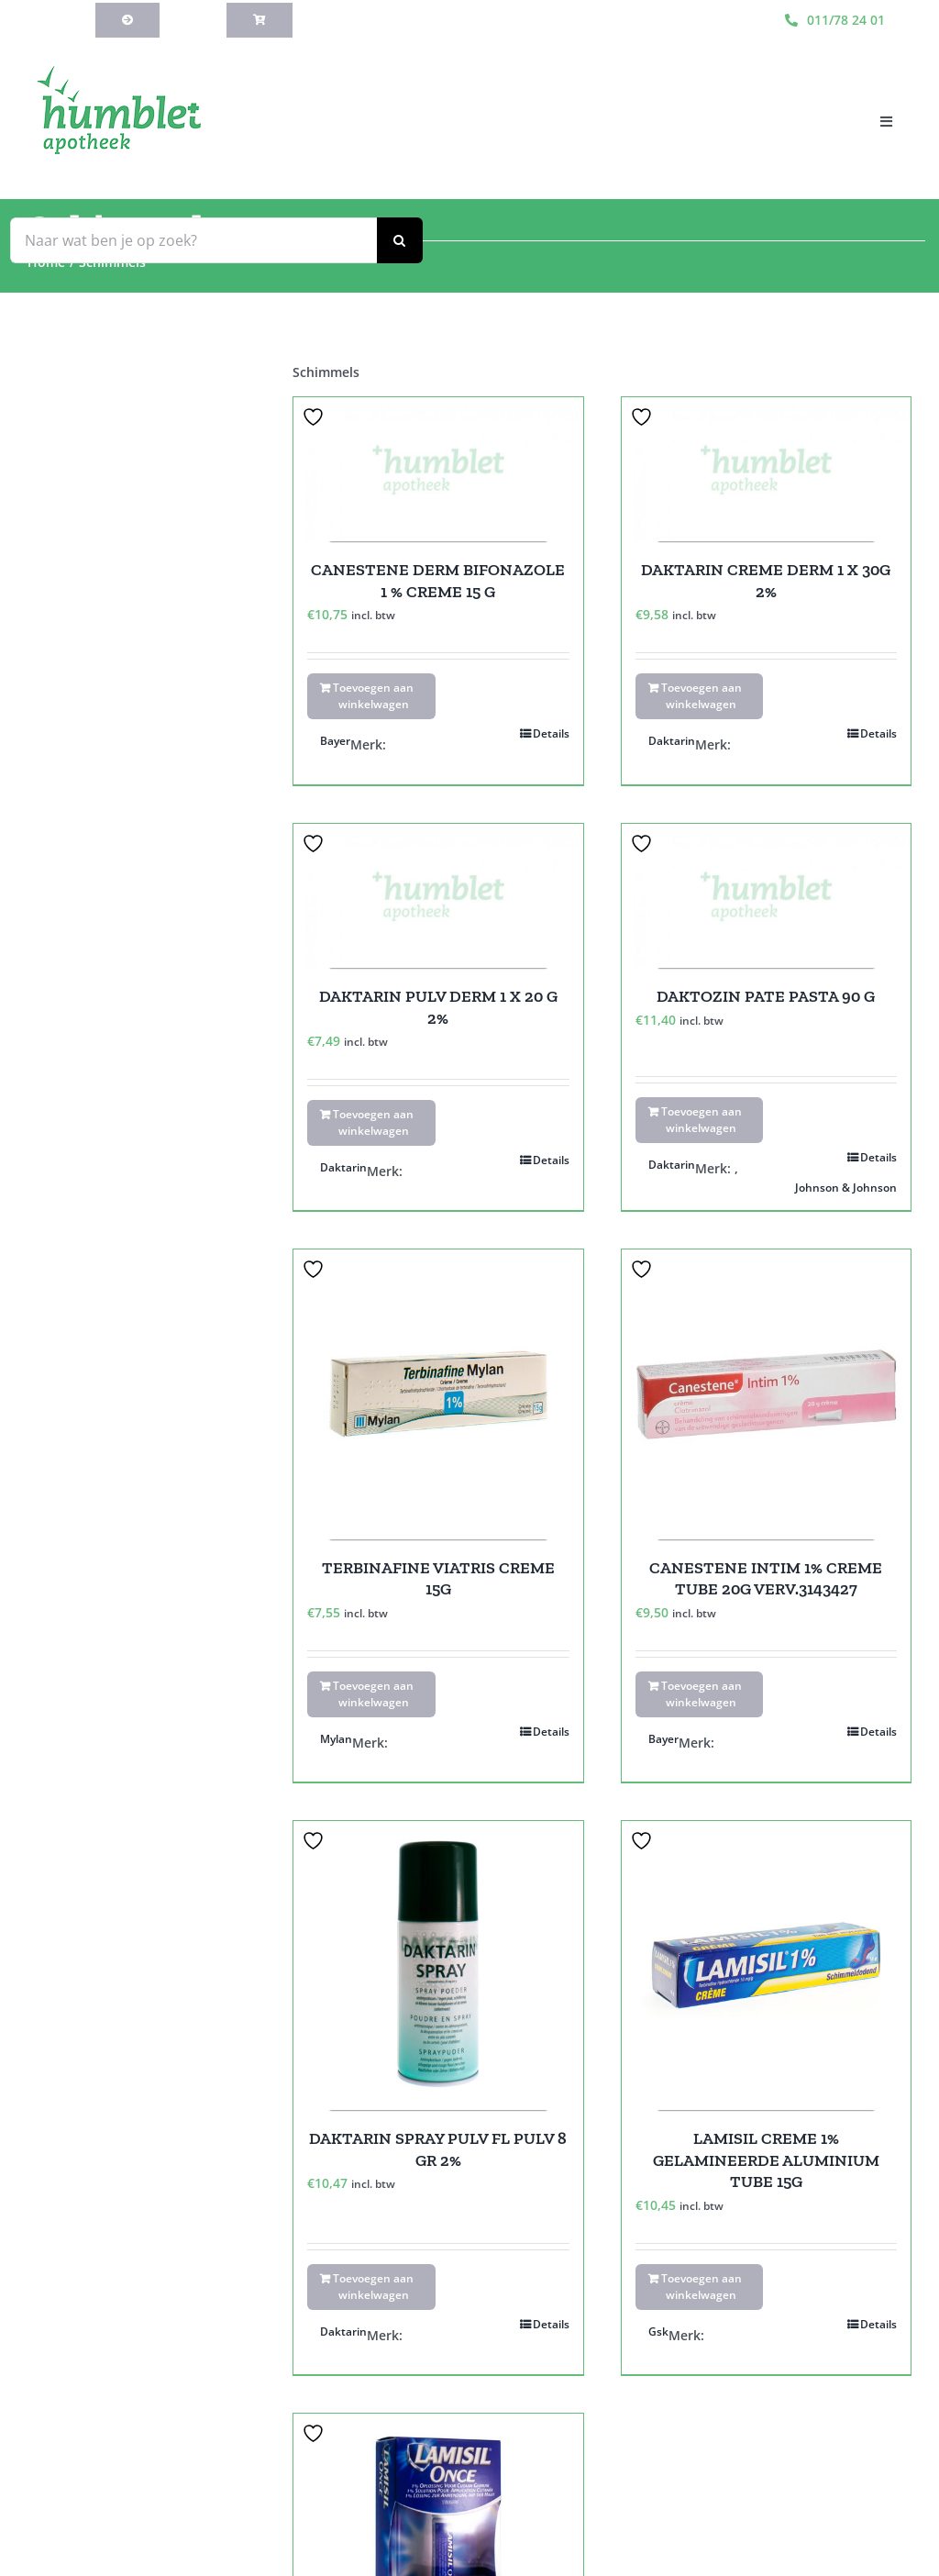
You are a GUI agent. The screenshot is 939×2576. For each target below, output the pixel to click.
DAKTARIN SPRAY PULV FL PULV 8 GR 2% (438, 2149)
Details (551, 733)
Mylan (336, 1739)
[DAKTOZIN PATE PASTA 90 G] (766, 896)
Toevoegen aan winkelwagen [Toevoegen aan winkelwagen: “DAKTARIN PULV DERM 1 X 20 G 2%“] (373, 1122)
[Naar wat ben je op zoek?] (193, 240)
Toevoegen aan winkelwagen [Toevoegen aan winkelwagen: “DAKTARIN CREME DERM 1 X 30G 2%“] (701, 696)
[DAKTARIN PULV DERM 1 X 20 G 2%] (437, 896)
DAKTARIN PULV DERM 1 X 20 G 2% (438, 1006)
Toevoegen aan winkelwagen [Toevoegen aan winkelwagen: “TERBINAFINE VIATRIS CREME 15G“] (373, 1694)
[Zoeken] (400, 240)
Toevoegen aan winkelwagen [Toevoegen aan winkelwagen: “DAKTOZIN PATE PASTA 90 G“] (701, 1120)
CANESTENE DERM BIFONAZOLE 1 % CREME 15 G (438, 580)
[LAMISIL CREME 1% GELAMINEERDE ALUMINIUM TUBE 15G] (766, 1965)
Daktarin (671, 741)
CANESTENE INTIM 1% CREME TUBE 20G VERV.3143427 (765, 1578)
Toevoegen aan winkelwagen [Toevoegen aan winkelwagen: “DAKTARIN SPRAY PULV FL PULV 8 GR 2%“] (373, 2287)
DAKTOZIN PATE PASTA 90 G (766, 996)
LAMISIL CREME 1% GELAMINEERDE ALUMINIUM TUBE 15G (766, 2160)
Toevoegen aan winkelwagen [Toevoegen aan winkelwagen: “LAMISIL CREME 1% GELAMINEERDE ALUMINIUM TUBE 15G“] (701, 2287)
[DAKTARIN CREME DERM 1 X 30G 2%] (766, 469)
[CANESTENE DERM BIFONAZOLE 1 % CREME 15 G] (437, 469)
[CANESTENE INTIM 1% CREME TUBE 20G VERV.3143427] (766, 1393)
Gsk (658, 2331)
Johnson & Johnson (846, 1187)
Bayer (335, 741)
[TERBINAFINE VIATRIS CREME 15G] (437, 1393)
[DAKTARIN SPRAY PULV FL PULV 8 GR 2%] (437, 1965)
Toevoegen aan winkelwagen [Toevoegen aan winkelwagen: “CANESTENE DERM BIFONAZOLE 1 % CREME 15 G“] (373, 696)
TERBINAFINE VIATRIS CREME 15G (438, 1578)
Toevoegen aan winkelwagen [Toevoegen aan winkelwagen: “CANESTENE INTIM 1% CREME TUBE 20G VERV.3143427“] (701, 1694)
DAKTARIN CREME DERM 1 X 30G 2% (765, 580)
